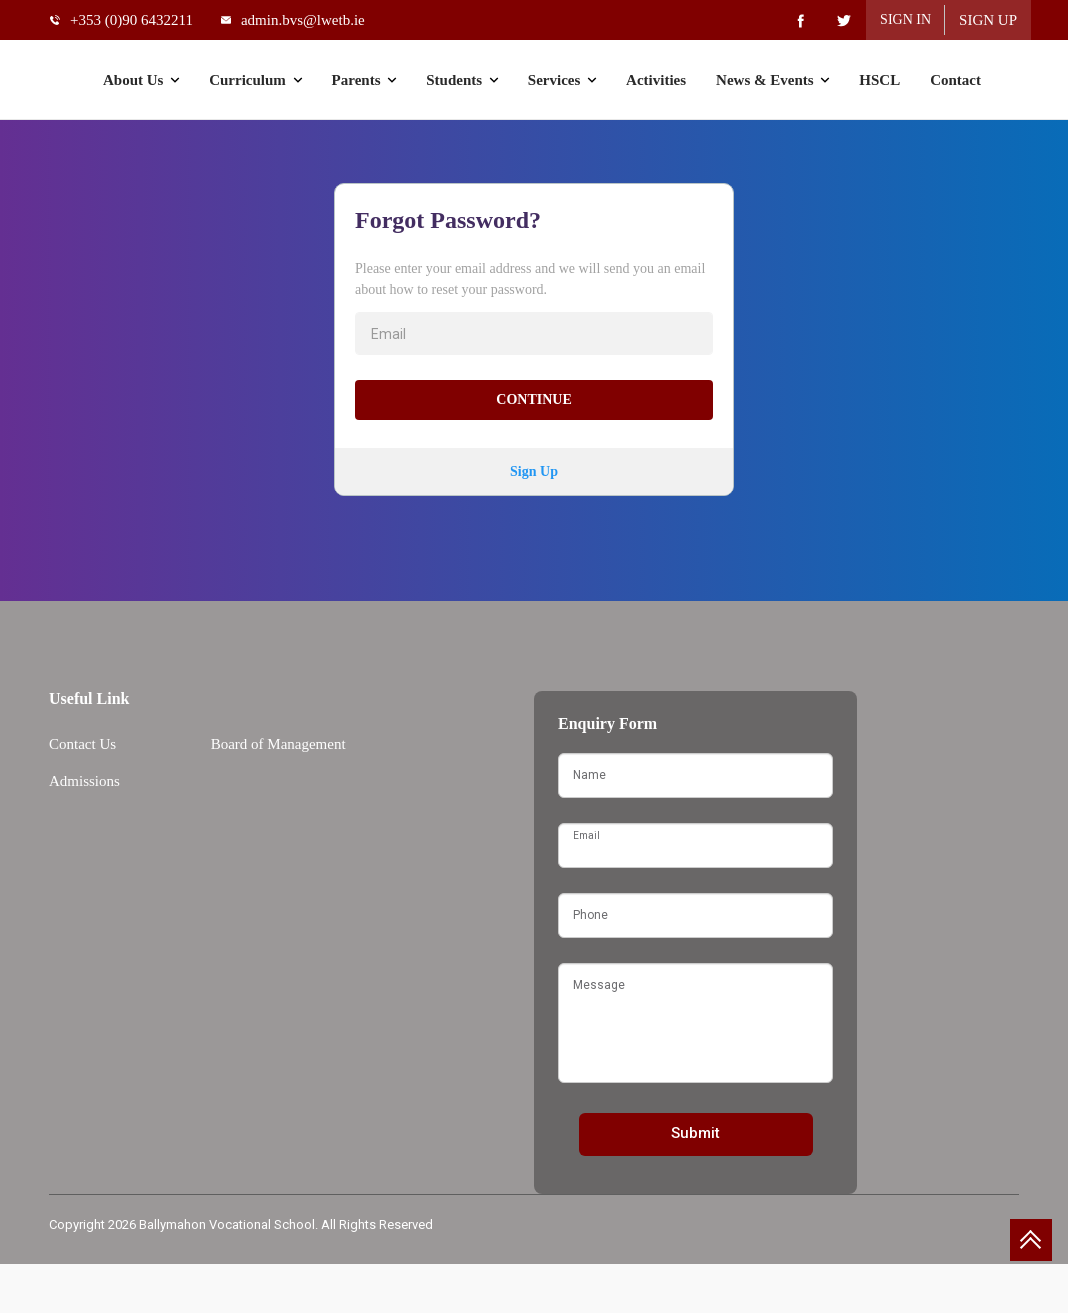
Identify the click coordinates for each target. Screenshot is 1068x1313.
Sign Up (988, 20)
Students (462, 80)
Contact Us (82, 744)
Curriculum (255, 80)
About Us (141, 80)
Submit (695, 1133)
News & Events (772, 80)
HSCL (879, 80)
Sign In (905, 19)
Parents (364, 80)
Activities (656, 80)
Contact (955, 80)
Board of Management (278, 744)
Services (562, 80)
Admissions (84, 781)
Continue (533, 399)
